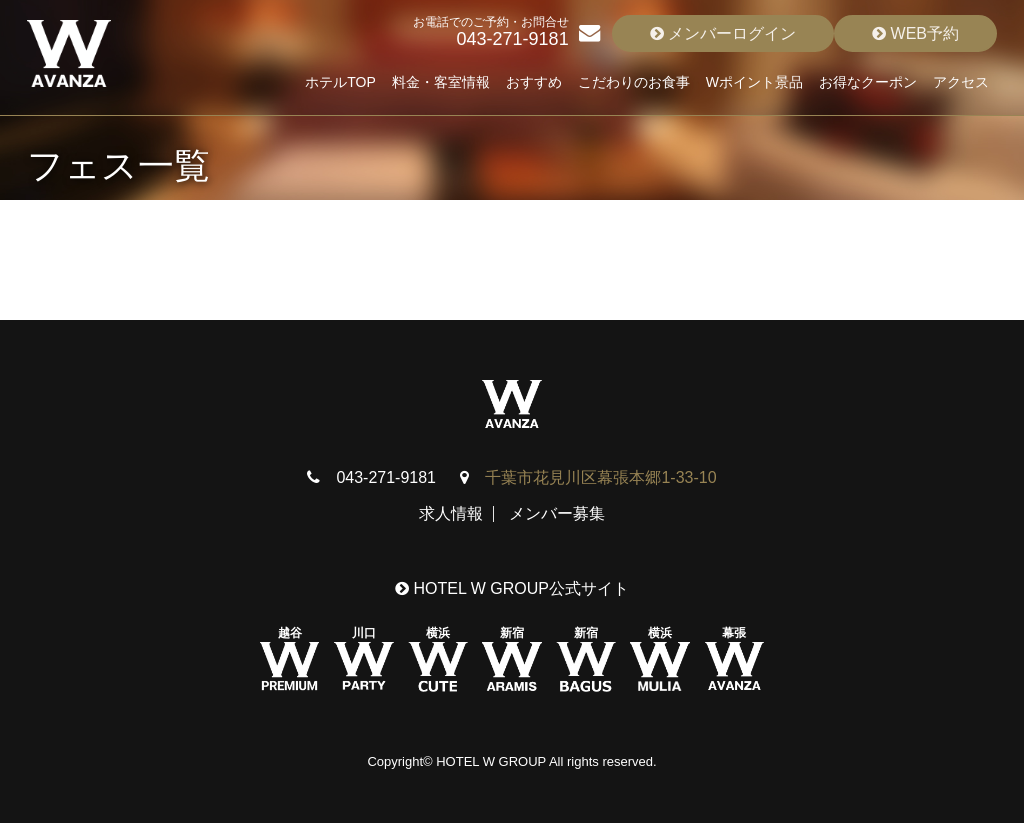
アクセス (961, 82)
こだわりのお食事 (634, 82)
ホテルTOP (340, 82)
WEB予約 (915, 33)
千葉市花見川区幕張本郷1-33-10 (600, 477)
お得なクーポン (868, 82)
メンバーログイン (723, 33)
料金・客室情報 (441, 82)
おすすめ (534, 82)
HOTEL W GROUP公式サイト (512, 588)
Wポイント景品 (754, 82)
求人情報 (451, 513)
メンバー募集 (557, 513)
